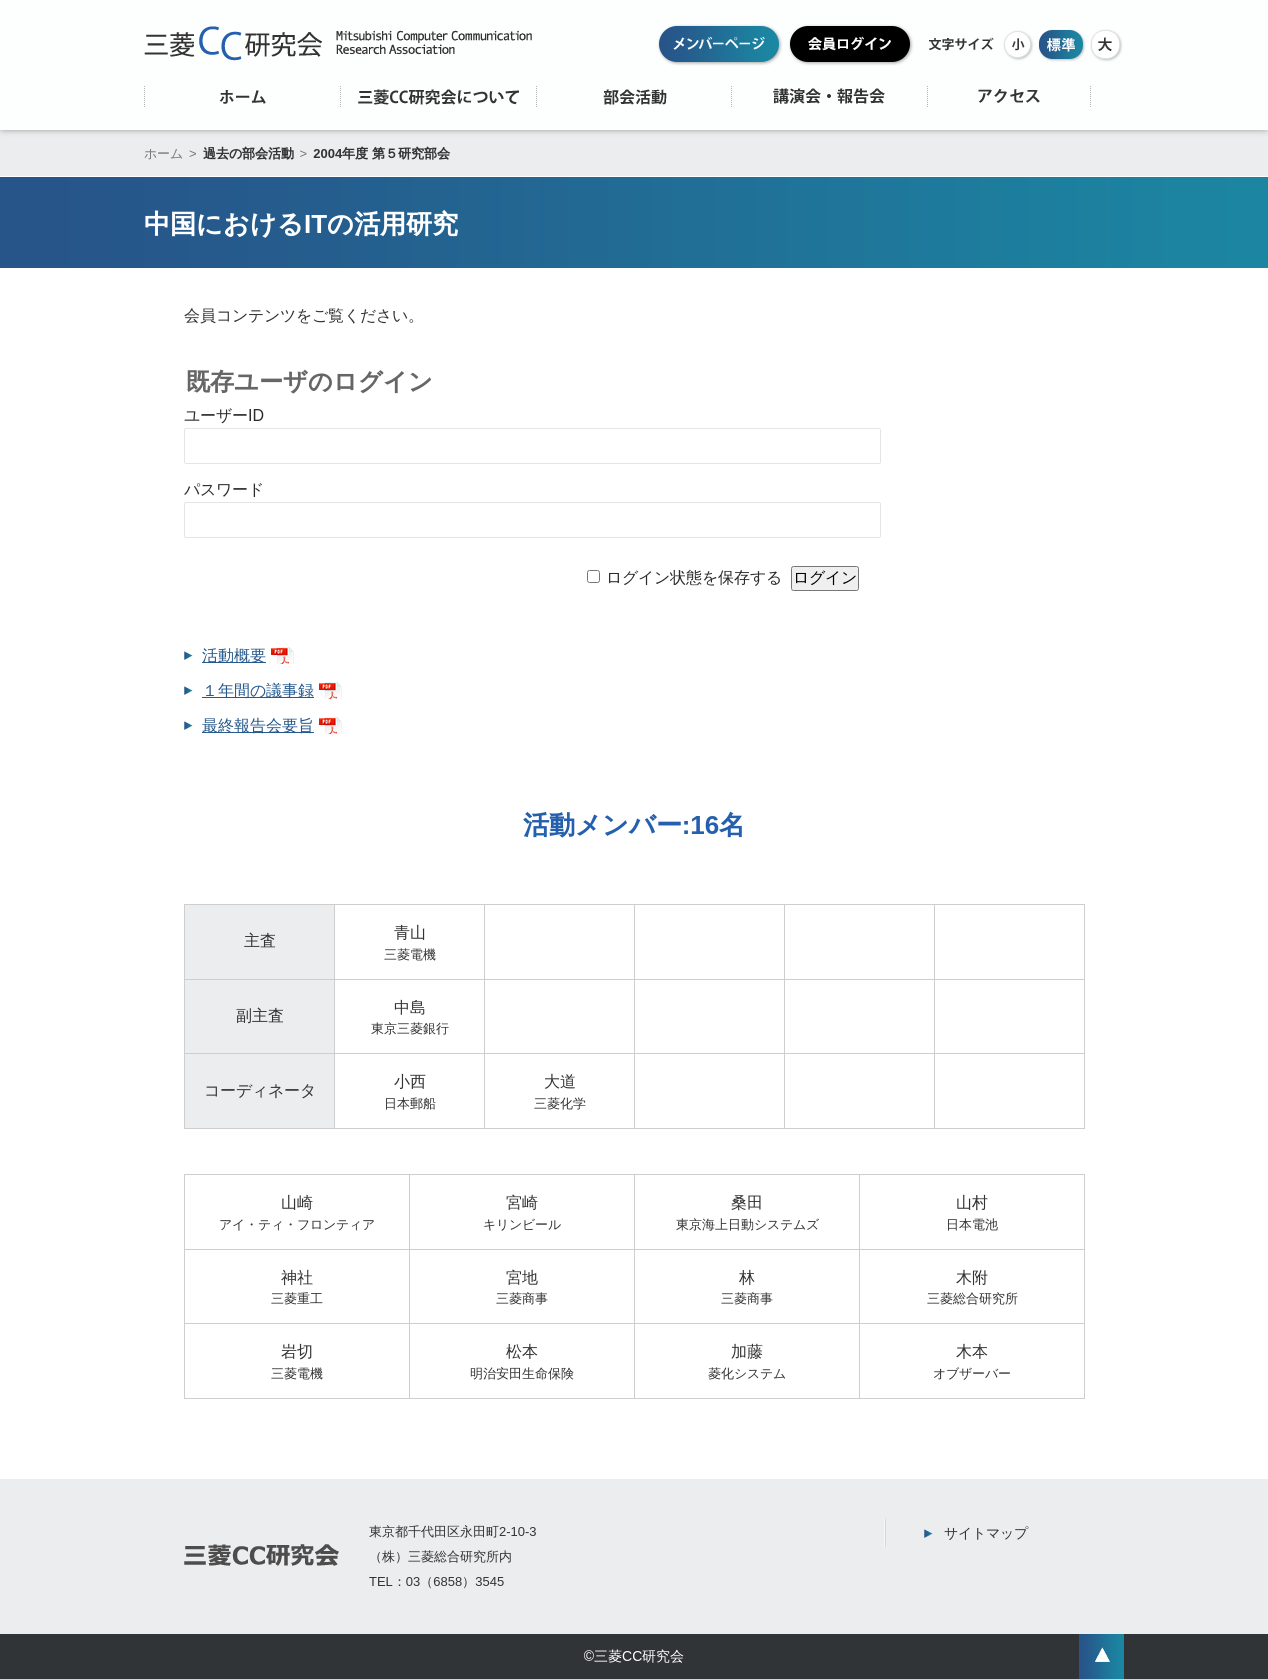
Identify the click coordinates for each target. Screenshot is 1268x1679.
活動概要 (234, 655)
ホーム (163, 153)
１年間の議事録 (258, 690)
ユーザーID (224, 415)
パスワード (224, 489)
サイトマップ (986, 1533)
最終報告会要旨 (258, 725)
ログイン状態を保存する (694, 577)
